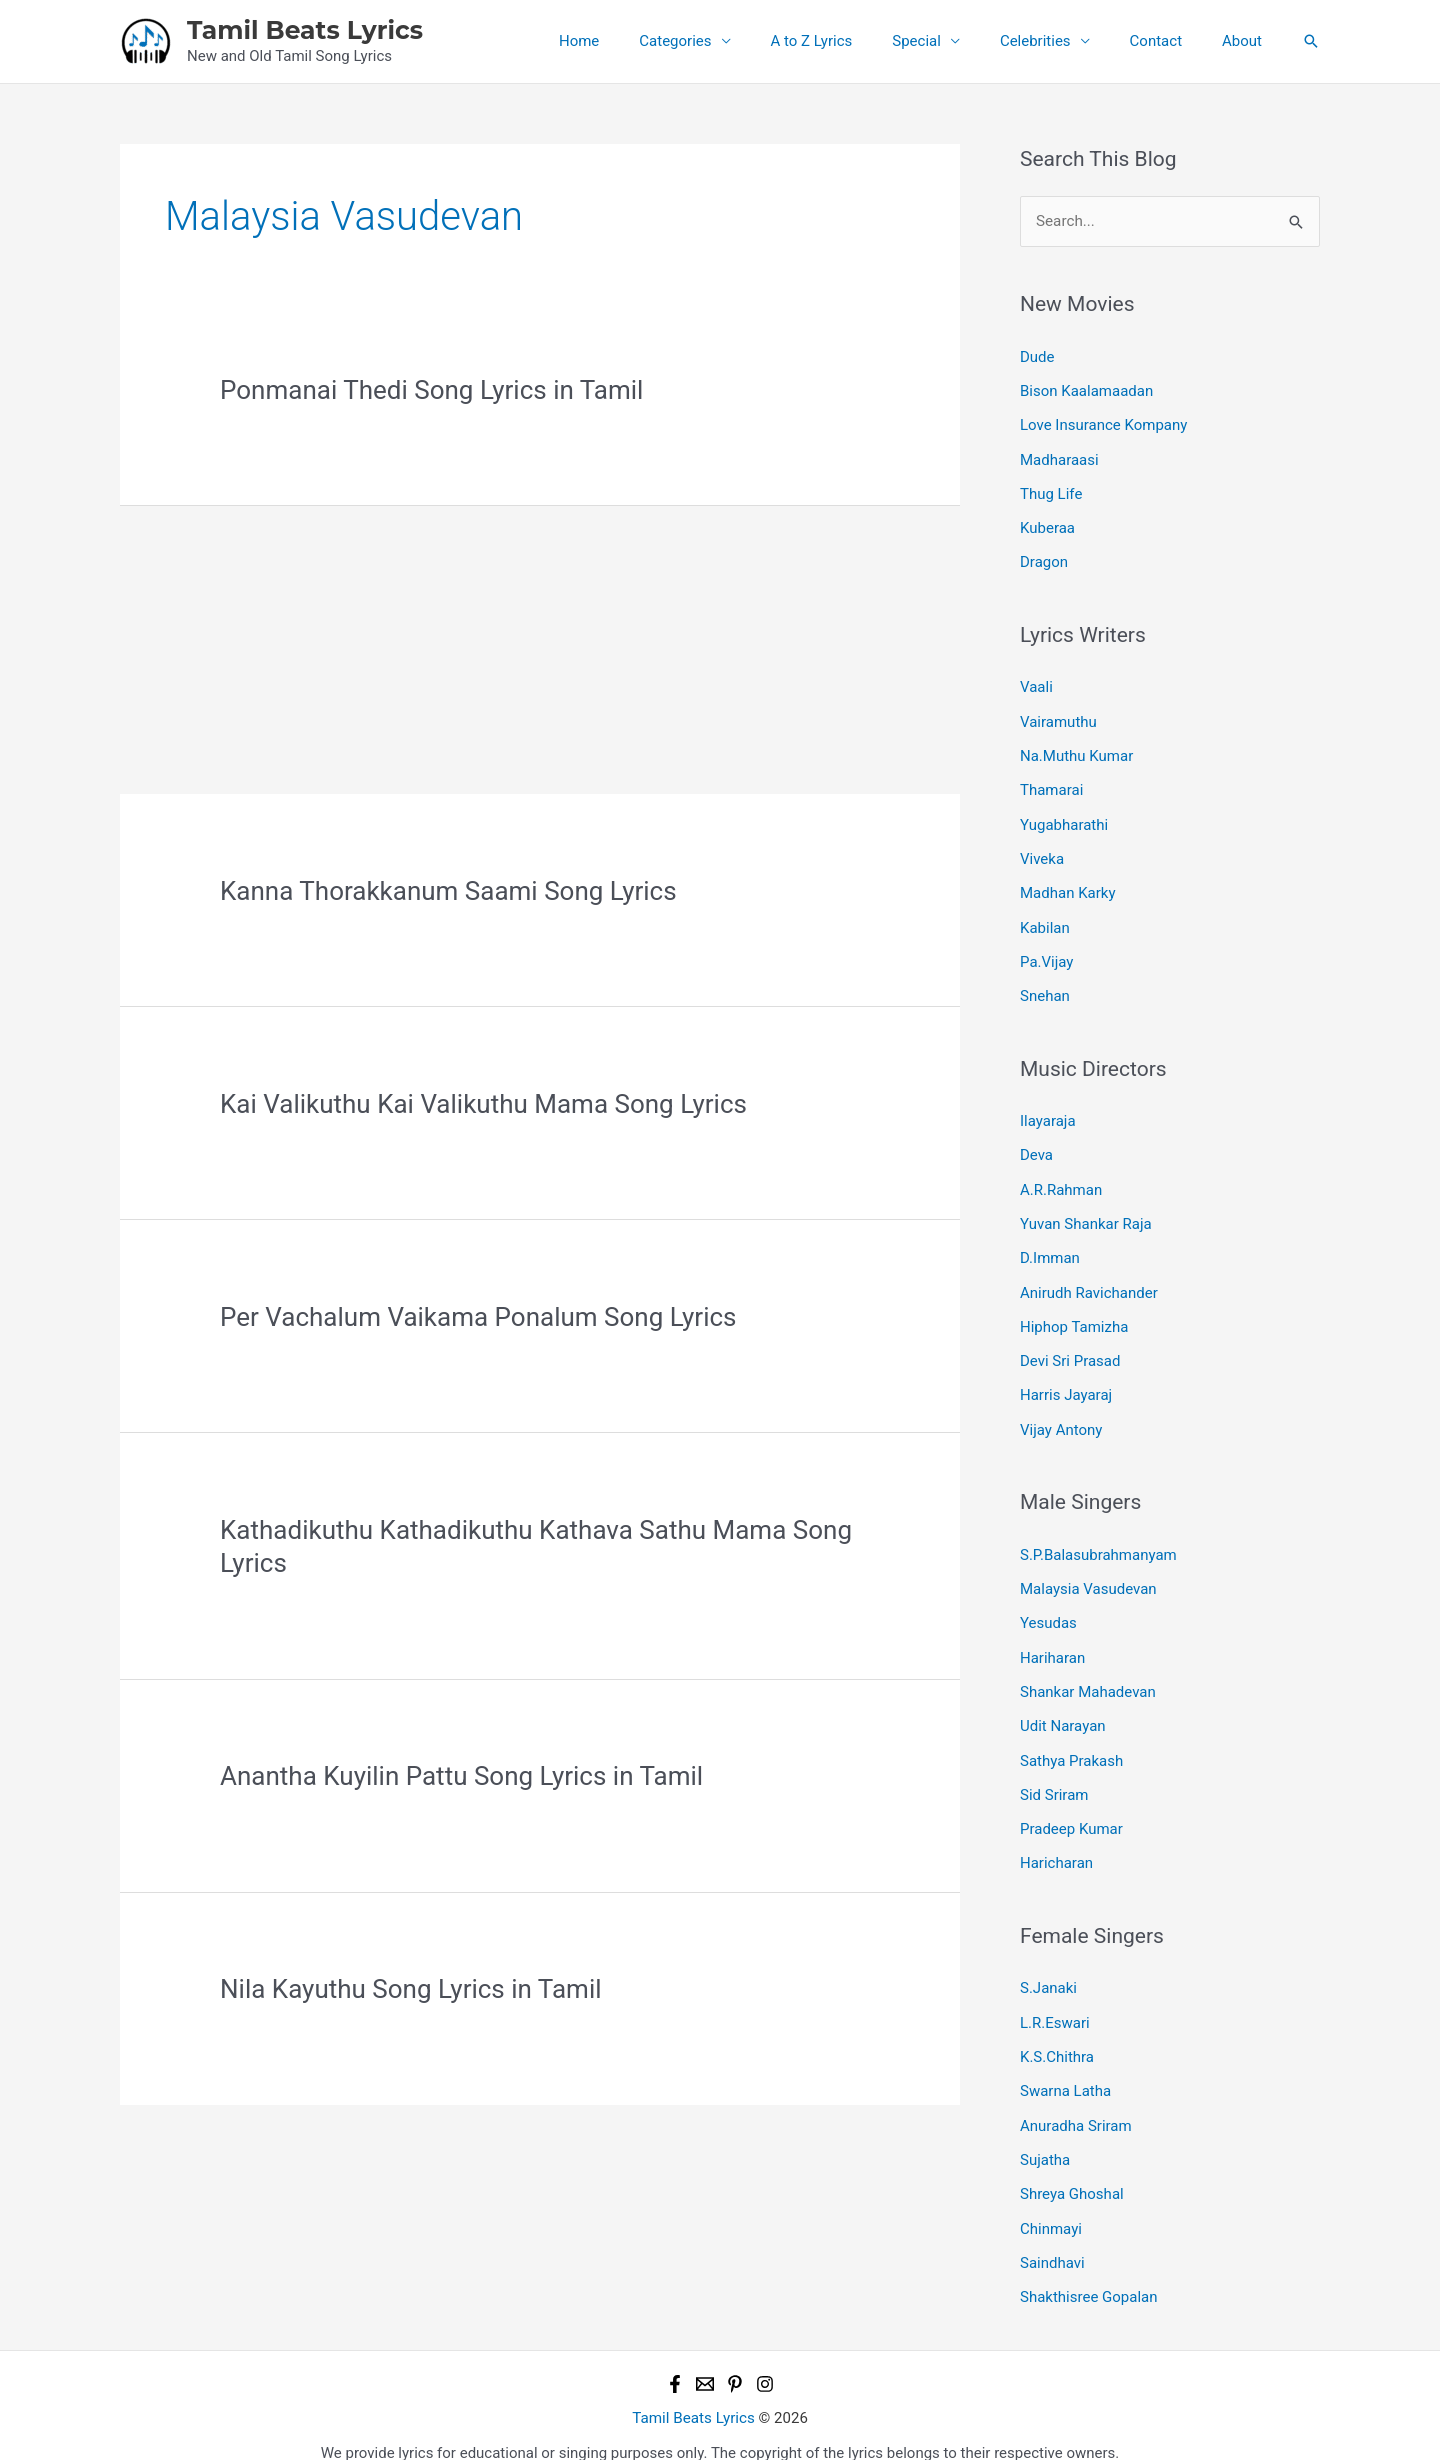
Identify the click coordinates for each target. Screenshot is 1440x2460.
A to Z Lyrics (857, 41)
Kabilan (1045, 920)
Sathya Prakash (1071, 1742)
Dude (1037, 356)
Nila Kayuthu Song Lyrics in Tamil (410, 1989)
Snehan (1045, 987)
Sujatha (1045, 2137)
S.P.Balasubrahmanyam (1098, 1540)
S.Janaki (1048, 1968)
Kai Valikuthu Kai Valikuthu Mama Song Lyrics (483, 1104)
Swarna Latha (1065, 2069)
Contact (1171, 41)
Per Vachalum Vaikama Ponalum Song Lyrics (478, 1317)
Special (951, 41)
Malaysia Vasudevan (1088, 1574)
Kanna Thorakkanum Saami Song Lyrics (448, 891)
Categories (730, 41)
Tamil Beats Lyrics (305, 30)
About (1247, 41)
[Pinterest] (735, 2358)
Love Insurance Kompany (1103, 424)
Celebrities (1060, 41)
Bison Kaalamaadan (1086, 390)
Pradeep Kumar (1071, 1810)
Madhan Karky (1068, 886)
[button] (1311, 41)
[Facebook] (675, 2358)
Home (644, 41)
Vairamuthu (1058, 717)
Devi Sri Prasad (1070, 1348)
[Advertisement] (540, 646)
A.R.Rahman (1061, 1179)
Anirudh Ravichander (1089, 1280)
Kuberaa (1047, 525)
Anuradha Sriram (1076, 2103)
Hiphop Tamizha (1074, 1314)
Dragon (1044, 559)
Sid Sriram (1054, 1776)
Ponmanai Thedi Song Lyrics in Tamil (431, 390)
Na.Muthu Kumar (1076, 751)
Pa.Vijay (1046, 953)
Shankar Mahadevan (1088, 1675)
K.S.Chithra (1057, 2036)
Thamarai (1051, 785)
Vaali (1036, 683)
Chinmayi (1051, 2204)
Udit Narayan (1063, 1709)
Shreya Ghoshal (1072, 2171)
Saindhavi (1052, 2238)
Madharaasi (1059, 458)
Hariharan (1052, 1641)
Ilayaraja (1048, 1112)
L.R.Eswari (1055, 2002)
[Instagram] (765, 2358)
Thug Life (1051, 491)
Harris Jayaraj (1066, 1382)
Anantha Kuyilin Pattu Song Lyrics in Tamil (461, 1776)
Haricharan (1056, 1844)
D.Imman (1050, 1247)
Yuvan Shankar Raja (1086, 1213)
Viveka (1042, 852)
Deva (1036, 1145)
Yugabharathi (1064, 818)
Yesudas (1048, 1607)
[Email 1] (705, 2358)
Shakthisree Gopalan (1089, 2272)
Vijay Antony (1061, 1415)
